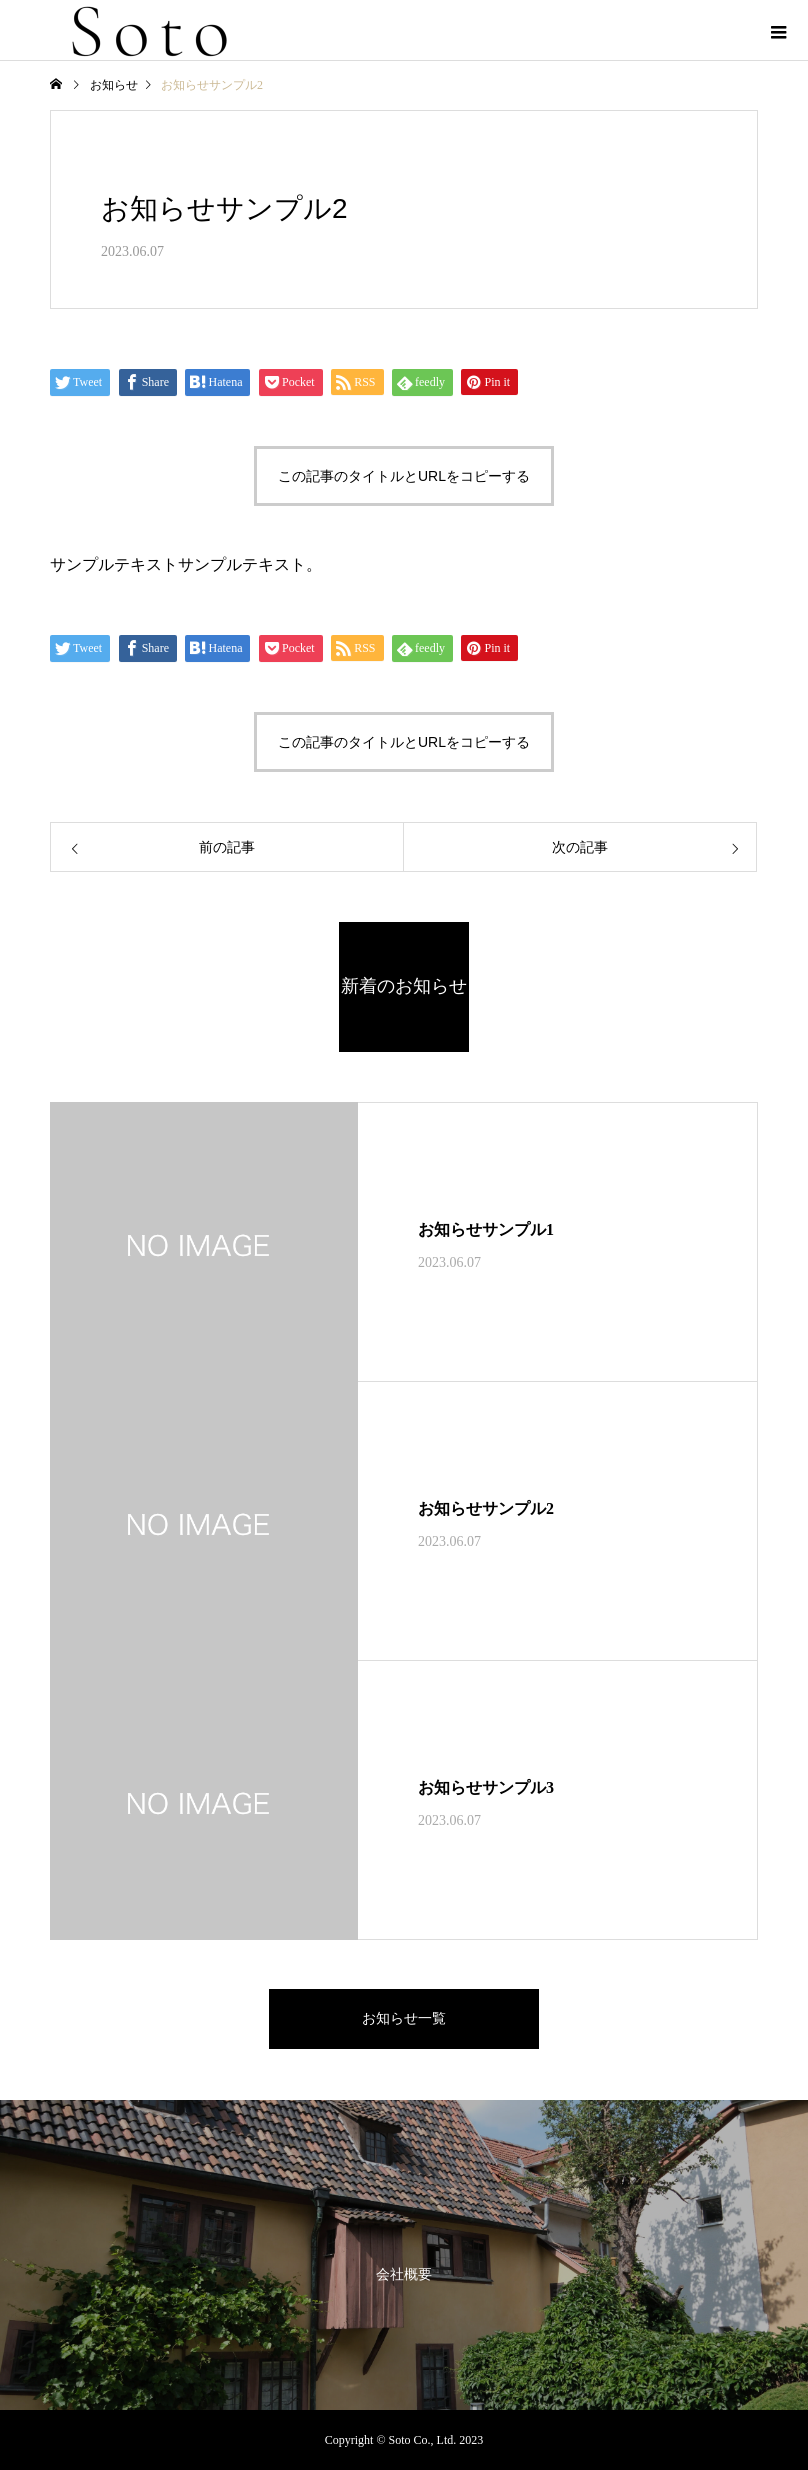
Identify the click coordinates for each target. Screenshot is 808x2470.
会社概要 (404, 2274)
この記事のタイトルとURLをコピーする (404, 476)
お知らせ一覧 (404, 2018)
